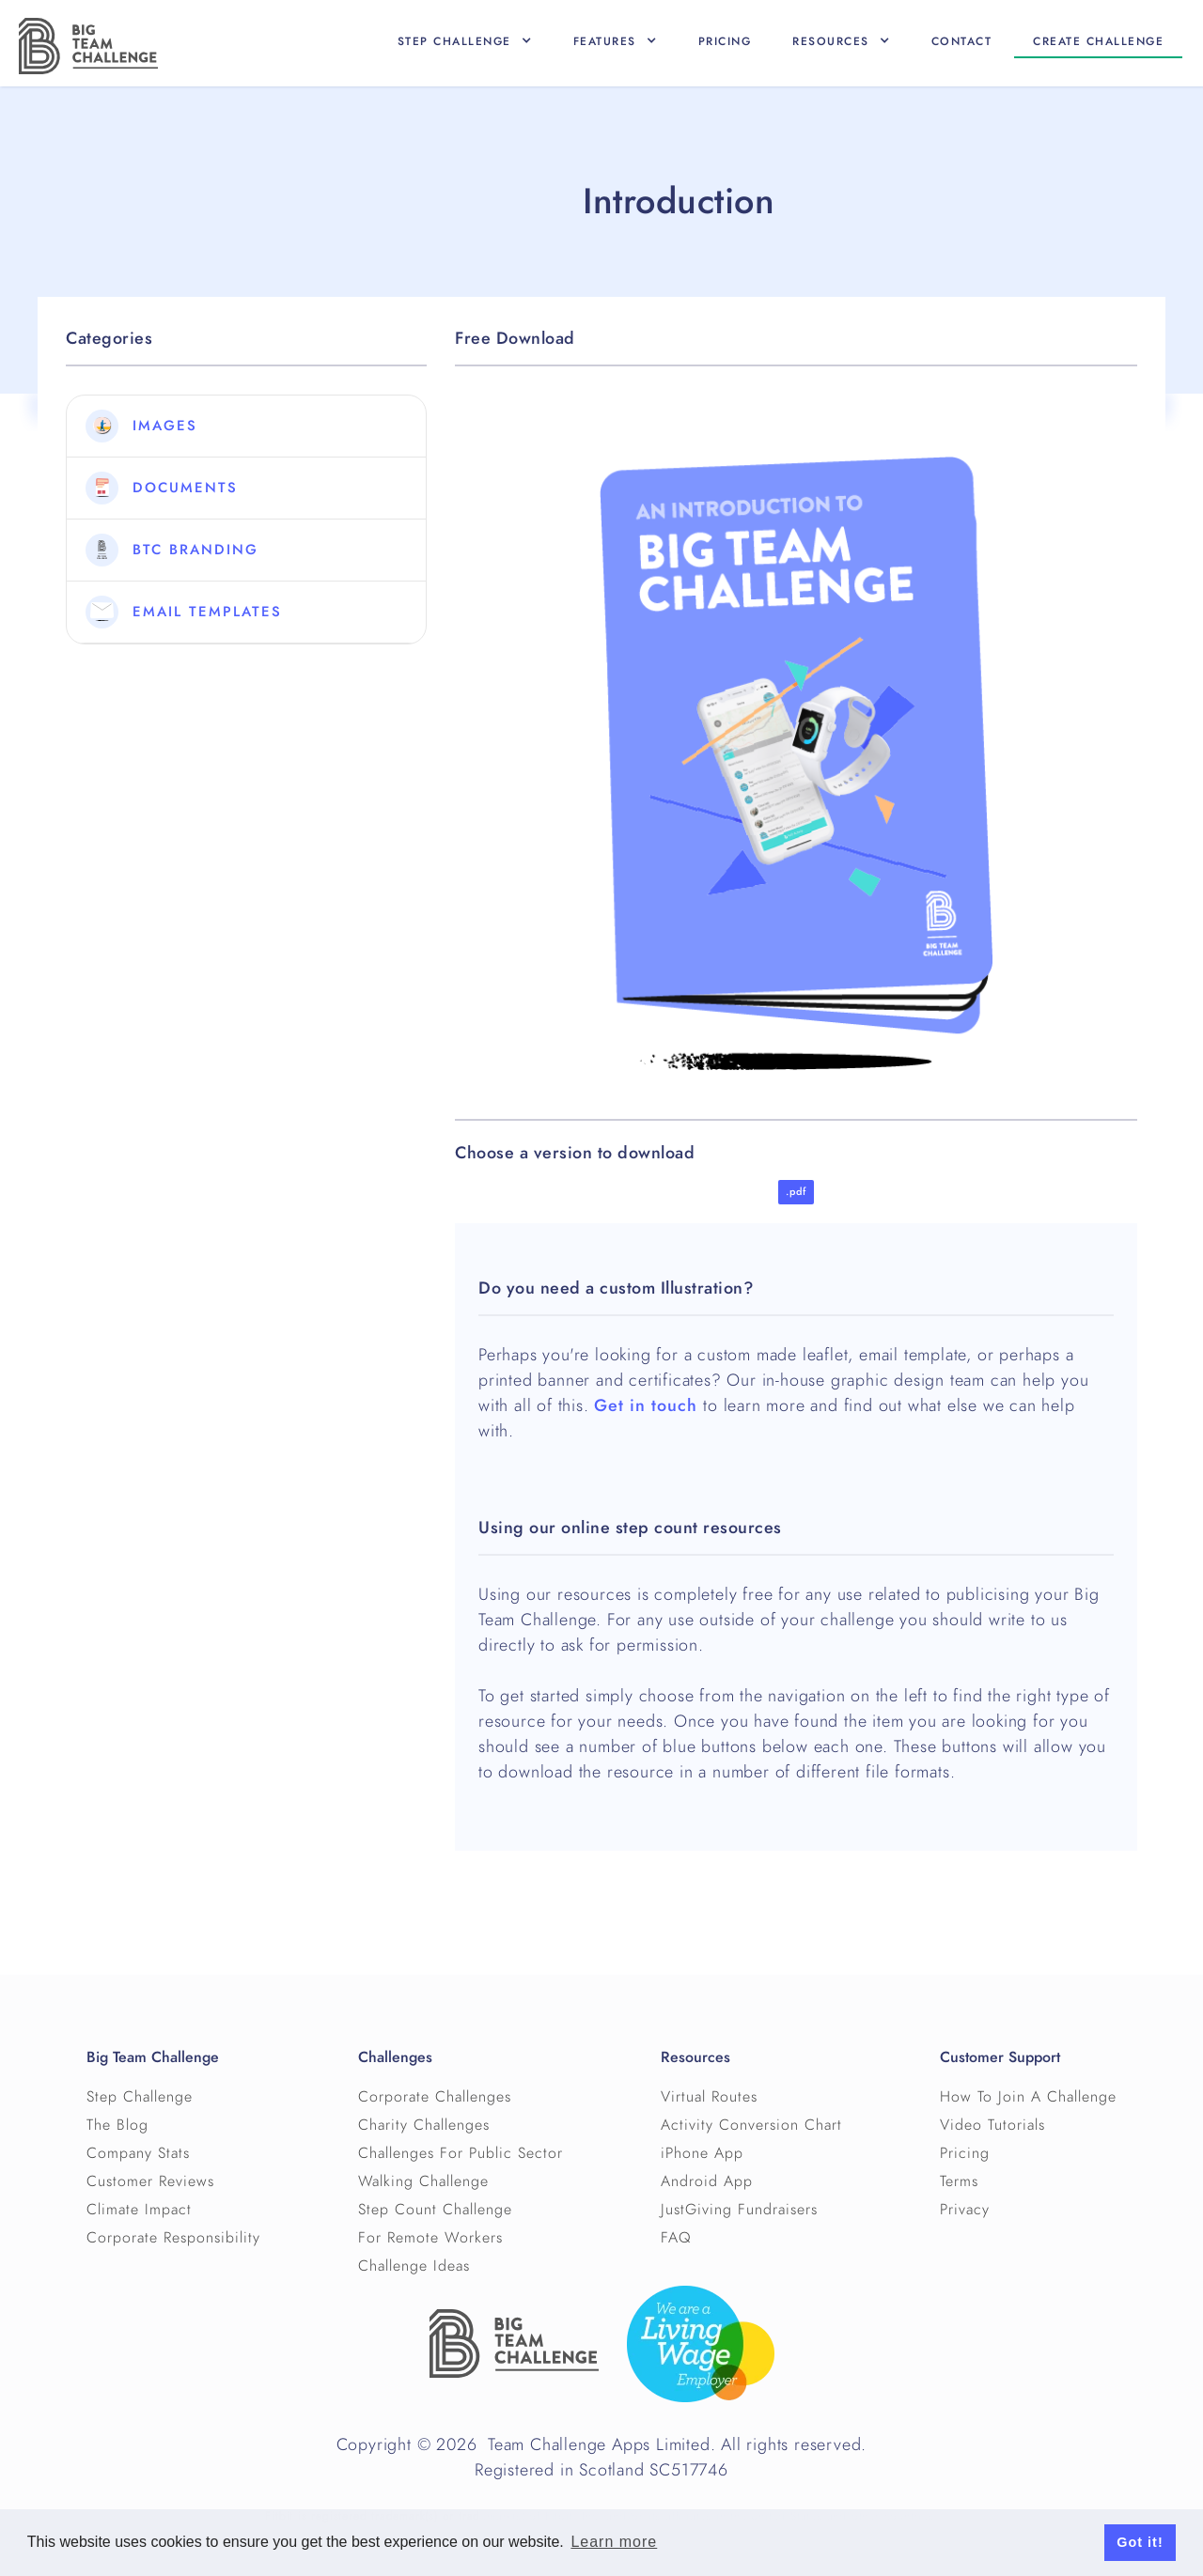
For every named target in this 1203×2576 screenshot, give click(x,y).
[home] (88, 46)
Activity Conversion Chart (751, 2125)
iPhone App (702, 2153)
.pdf (796, 1192)
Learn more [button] (613, 2542)
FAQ (676, 2237)
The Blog (117, 2125)
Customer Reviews (150, 2181)
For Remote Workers (430, 2237)
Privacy (965, 2209)
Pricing (725, 41)
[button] (465, 41)
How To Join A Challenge (1028, 2096)
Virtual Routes (709, 2096)
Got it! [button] (1140, 2542)
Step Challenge (139, 2096)
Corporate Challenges (434, 2096)
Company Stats (138, 2153)
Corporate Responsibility (173, 2237)
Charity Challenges (424, 2125)
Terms (959, 2181)
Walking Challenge (423, 2181)
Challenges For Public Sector (460, 2153)
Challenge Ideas (414, 2266)
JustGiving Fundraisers (739, 2209)
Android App (707, 2181)
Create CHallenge (1098, 41)
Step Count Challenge (435, 2209)
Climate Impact (139, 2209)
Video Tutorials (992, 2125)
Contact (961, 41)
